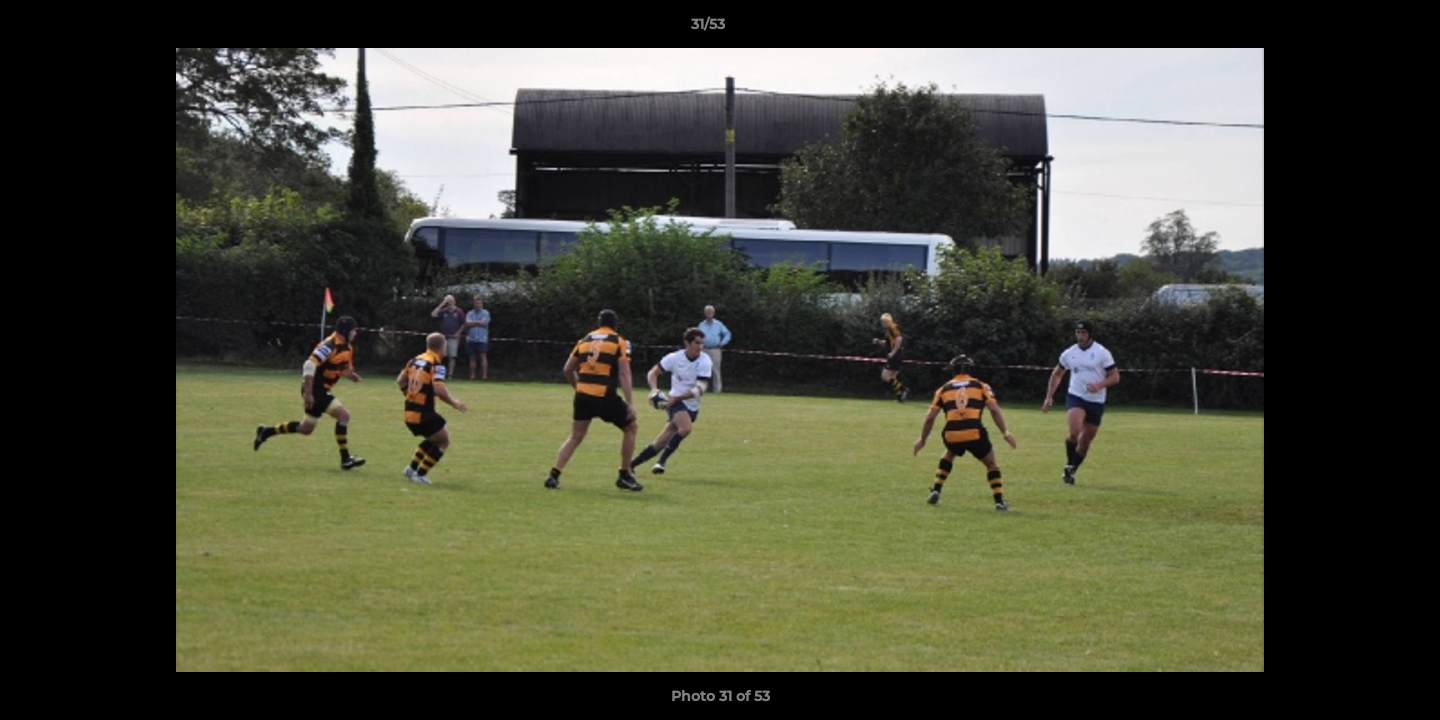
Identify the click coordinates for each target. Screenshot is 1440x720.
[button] (1356, 29)
